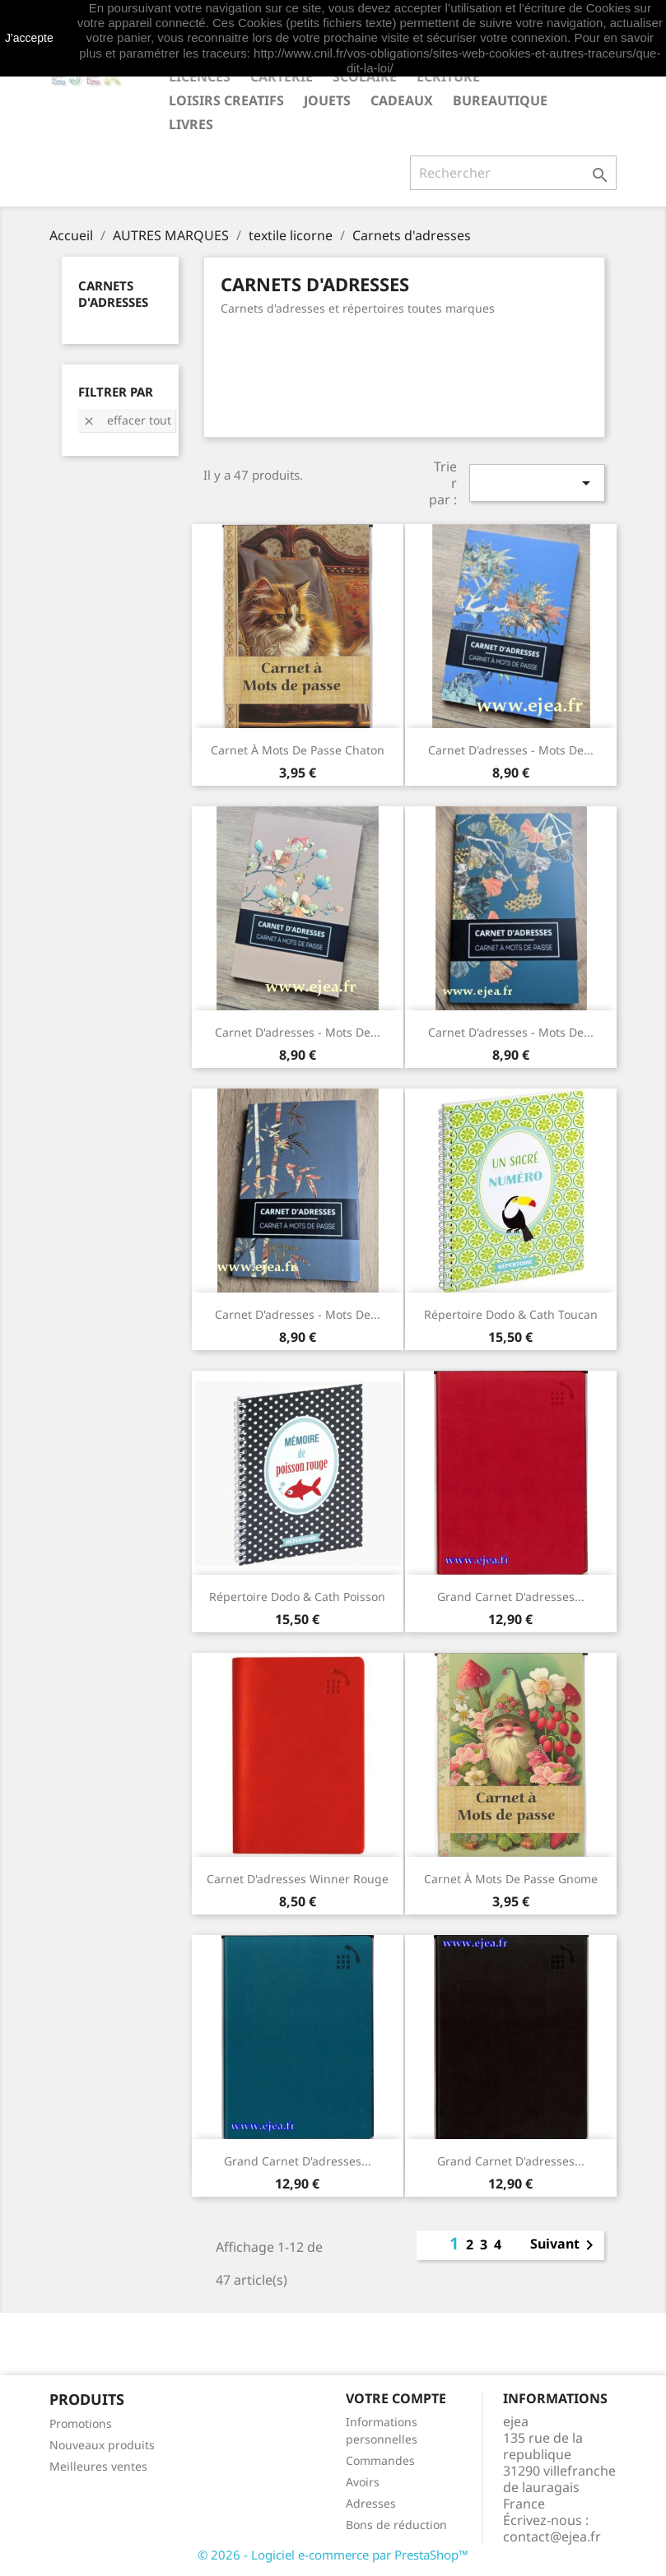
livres (191, 124)
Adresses (371, 2503)
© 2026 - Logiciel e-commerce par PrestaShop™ (333, 2554)
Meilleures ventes (98, 2466)
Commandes (380, 2460)
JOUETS (327, 100)
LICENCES (200, 76)
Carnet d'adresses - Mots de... (511, 750)
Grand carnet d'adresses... (510, 1596)
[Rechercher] (513, 172)
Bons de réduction (396, 2524)
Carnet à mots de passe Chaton (297, 750)
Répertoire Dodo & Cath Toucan (511, 1314)
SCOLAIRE (365, 76)
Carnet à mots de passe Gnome (511, 1879)
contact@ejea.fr (552, 2536)
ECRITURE (448, 76)
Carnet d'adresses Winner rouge (298, 1879)
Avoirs (363, 2482)
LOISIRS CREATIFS (226, 100)
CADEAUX (401, 100)
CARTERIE (281, 76)
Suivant (564, 2245)
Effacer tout (126, 420)
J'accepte (29, 37)
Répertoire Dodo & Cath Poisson (297, 1596)
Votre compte (396, 2398)
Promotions (80, 2423)
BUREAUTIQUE (500, 100)
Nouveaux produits (102, 2445)
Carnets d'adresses (113, 293)
